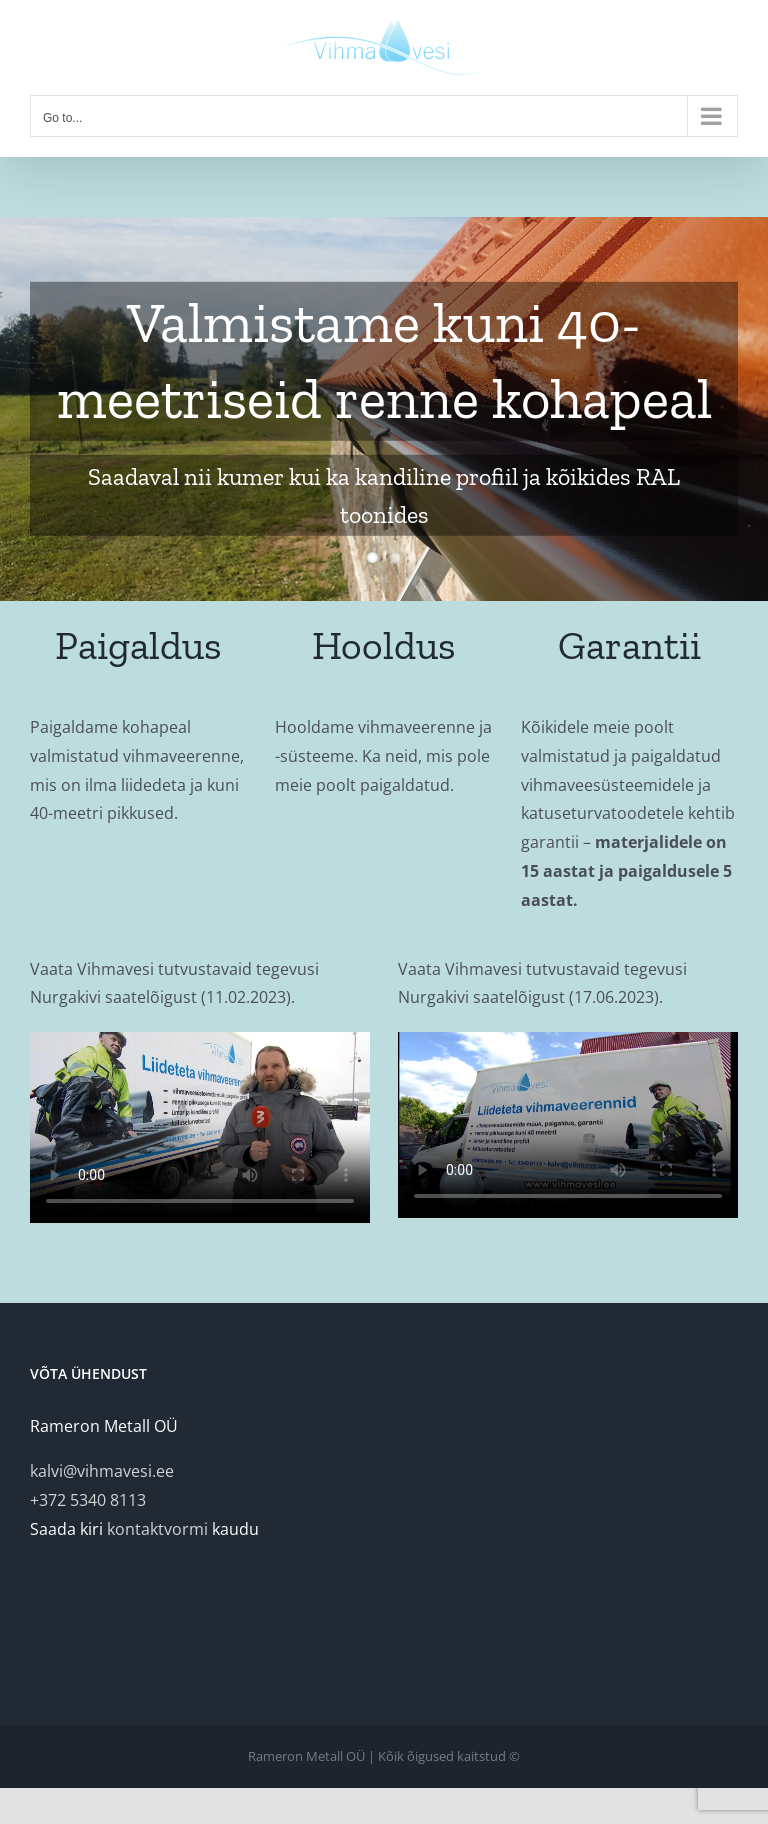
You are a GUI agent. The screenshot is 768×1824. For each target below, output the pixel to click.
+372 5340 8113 (88, 1500)
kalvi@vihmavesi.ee (102, 1471)
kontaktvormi (157, 1529)
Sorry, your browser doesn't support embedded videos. (200, 1127)
